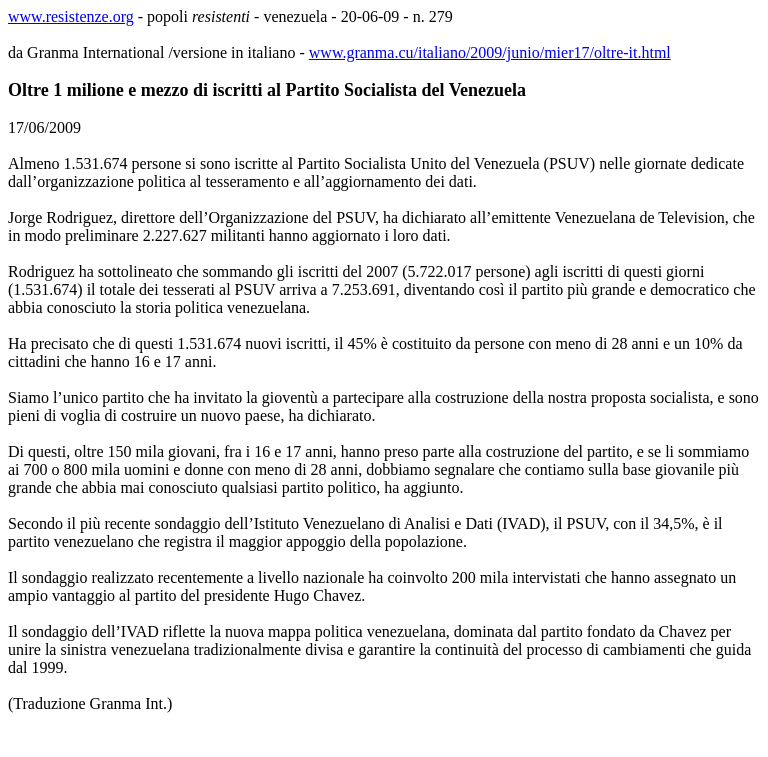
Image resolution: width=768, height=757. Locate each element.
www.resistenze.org (71, 16)
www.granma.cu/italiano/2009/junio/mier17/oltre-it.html (490, 52)
